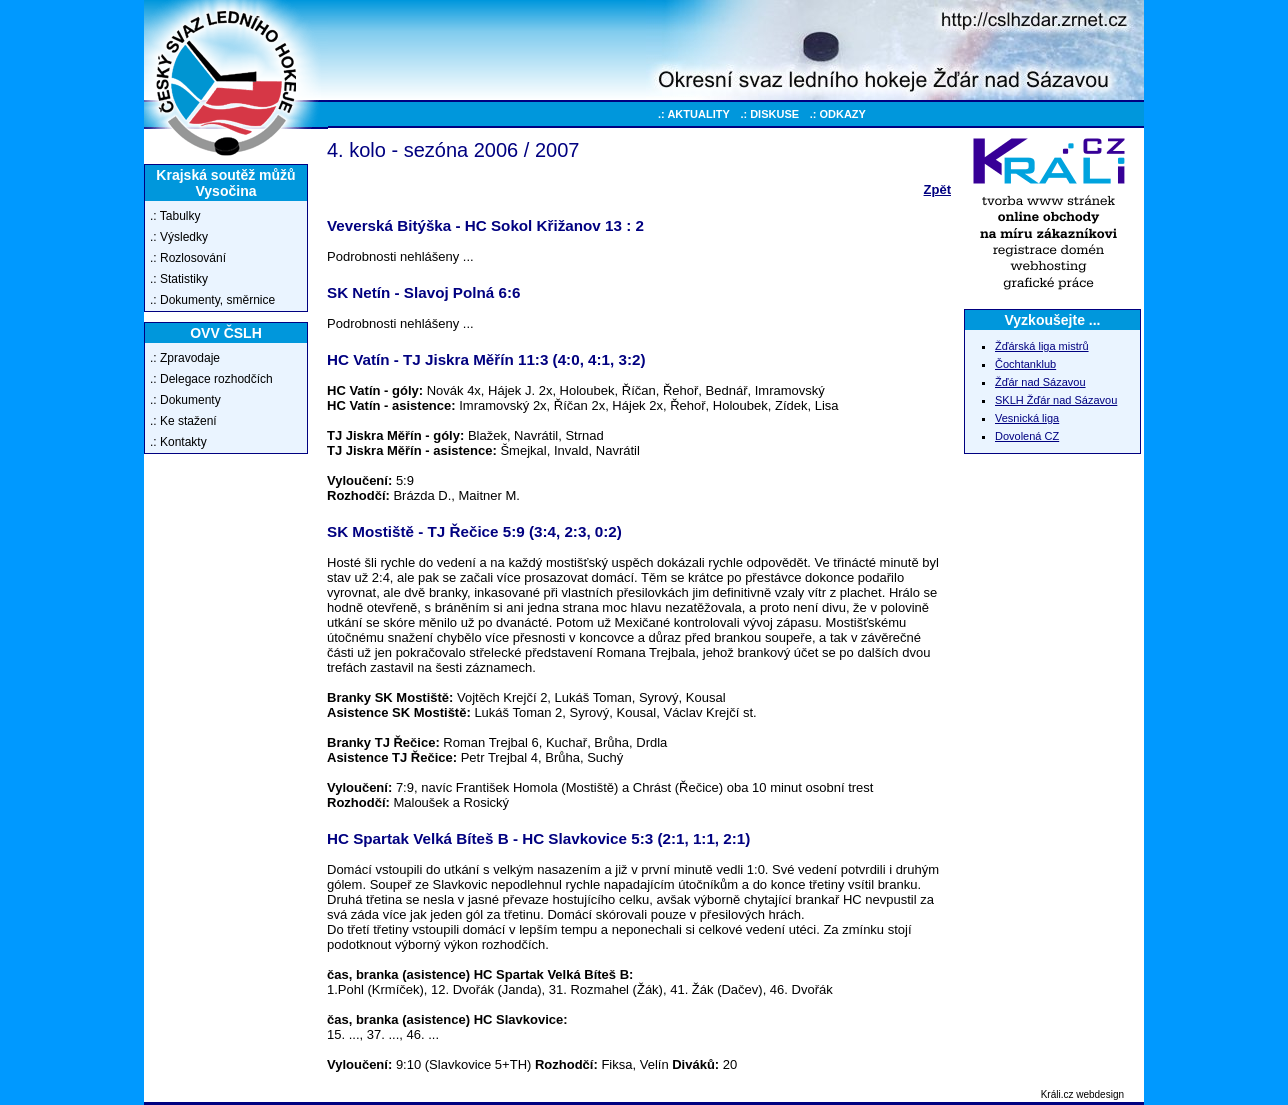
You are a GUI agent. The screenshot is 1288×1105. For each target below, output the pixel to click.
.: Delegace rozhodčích (211, 379)
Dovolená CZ (1027, 436)
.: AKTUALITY (694, 114)
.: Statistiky (179, 279)
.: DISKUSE (769, 114)
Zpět (937, 189)
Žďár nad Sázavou (1040, 382)
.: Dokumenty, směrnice (212, 300)
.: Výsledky (179, 237)
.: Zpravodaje (185, 358)
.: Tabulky (175, 216)
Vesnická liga (1027, 418)
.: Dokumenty (185, 400)
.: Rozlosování (188, 258)
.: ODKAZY (838, 114)
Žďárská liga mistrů (1042, 346)
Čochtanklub (1025, 364)
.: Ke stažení (183, 421)
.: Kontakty (178, 442)
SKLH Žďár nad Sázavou (1056, 400)
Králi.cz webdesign (1082, 1094)
